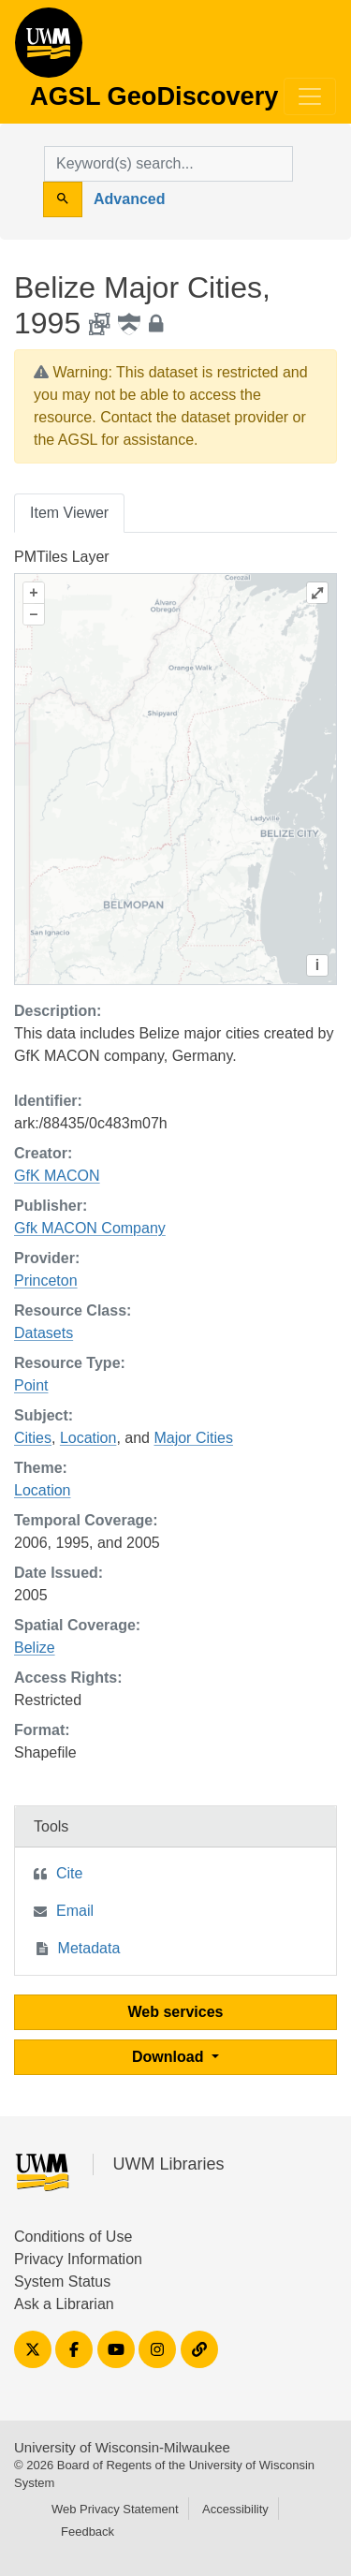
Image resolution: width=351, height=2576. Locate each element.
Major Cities (193, 1438)
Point (31, 1385)
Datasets (43, 1333)
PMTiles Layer (62, 557)
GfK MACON (57, 1176)
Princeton (46, 1280)
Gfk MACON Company (90, 1228)
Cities (32, 1438)
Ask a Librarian (64, 2304)
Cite (69, 1873)
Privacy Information (78, 2259)
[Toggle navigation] (310, 96)
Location (88, 1438)
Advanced (129, 199)
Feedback (87, 2531)
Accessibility (235, 2509)
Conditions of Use (73, 2237)
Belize (34, 1648)
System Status (62, 2281)
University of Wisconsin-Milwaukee (122, 2447)
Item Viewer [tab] (69, 513)
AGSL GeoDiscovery (48, 48)
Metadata (89, 1948)
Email (75, 1911)
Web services (176, 2012)
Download (170, 2057)
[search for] (168, 164)
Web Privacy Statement (115, 2509)
